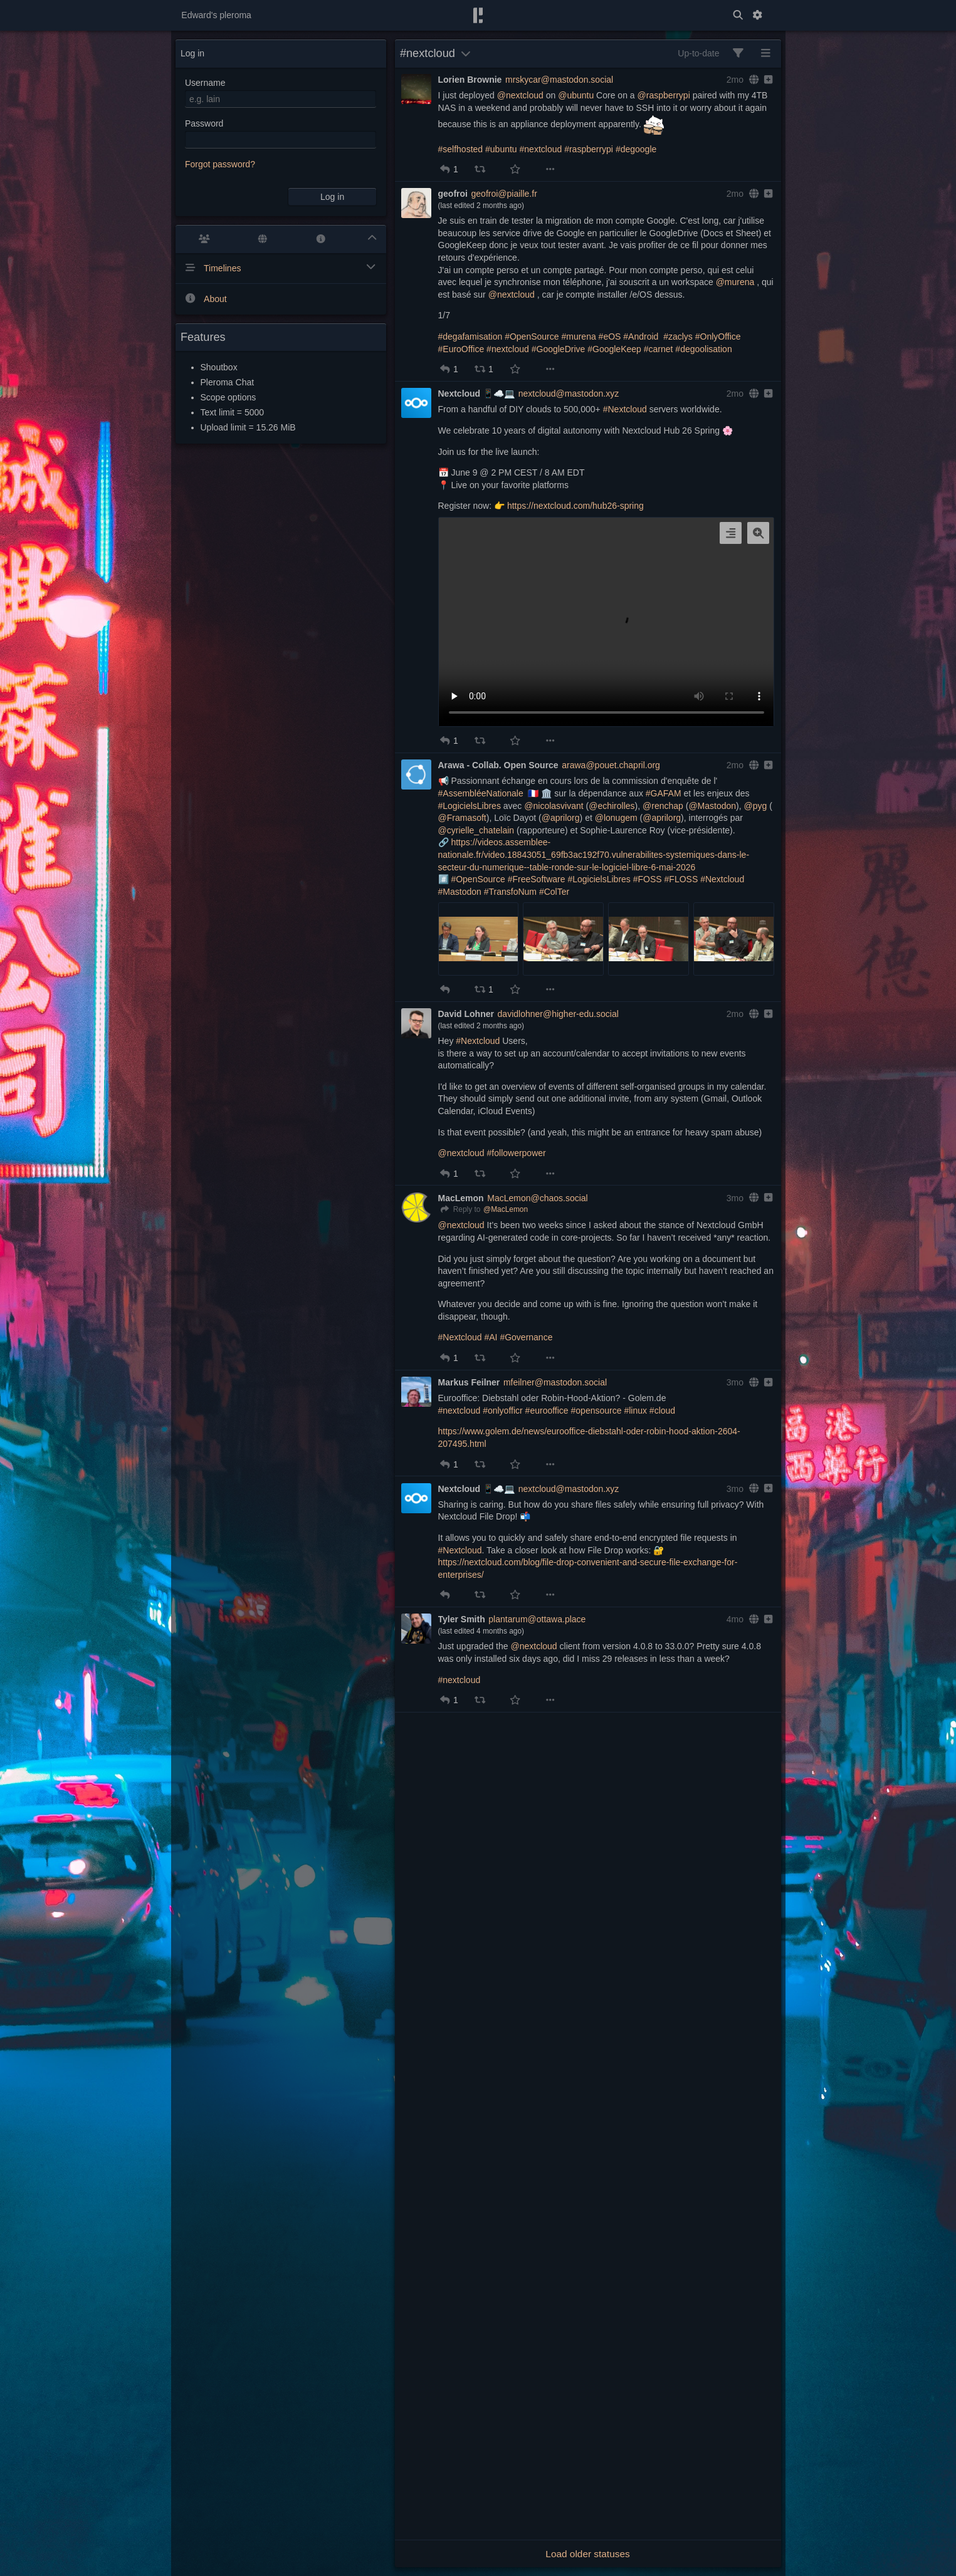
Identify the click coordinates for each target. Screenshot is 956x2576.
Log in (332, 197)
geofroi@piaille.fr (504, 194)
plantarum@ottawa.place (537, 1619)
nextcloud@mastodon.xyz (568, 393)
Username (205, 83)
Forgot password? (220, 164)
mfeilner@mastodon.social (555, 1382)
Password (204, 123)
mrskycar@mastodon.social (559, 80)
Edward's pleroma (216, 15)
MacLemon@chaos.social (537, 1198)
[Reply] (459, 1210)
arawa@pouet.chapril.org (611, 765)
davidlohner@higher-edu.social (558, 1014)
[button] (445, 169)
